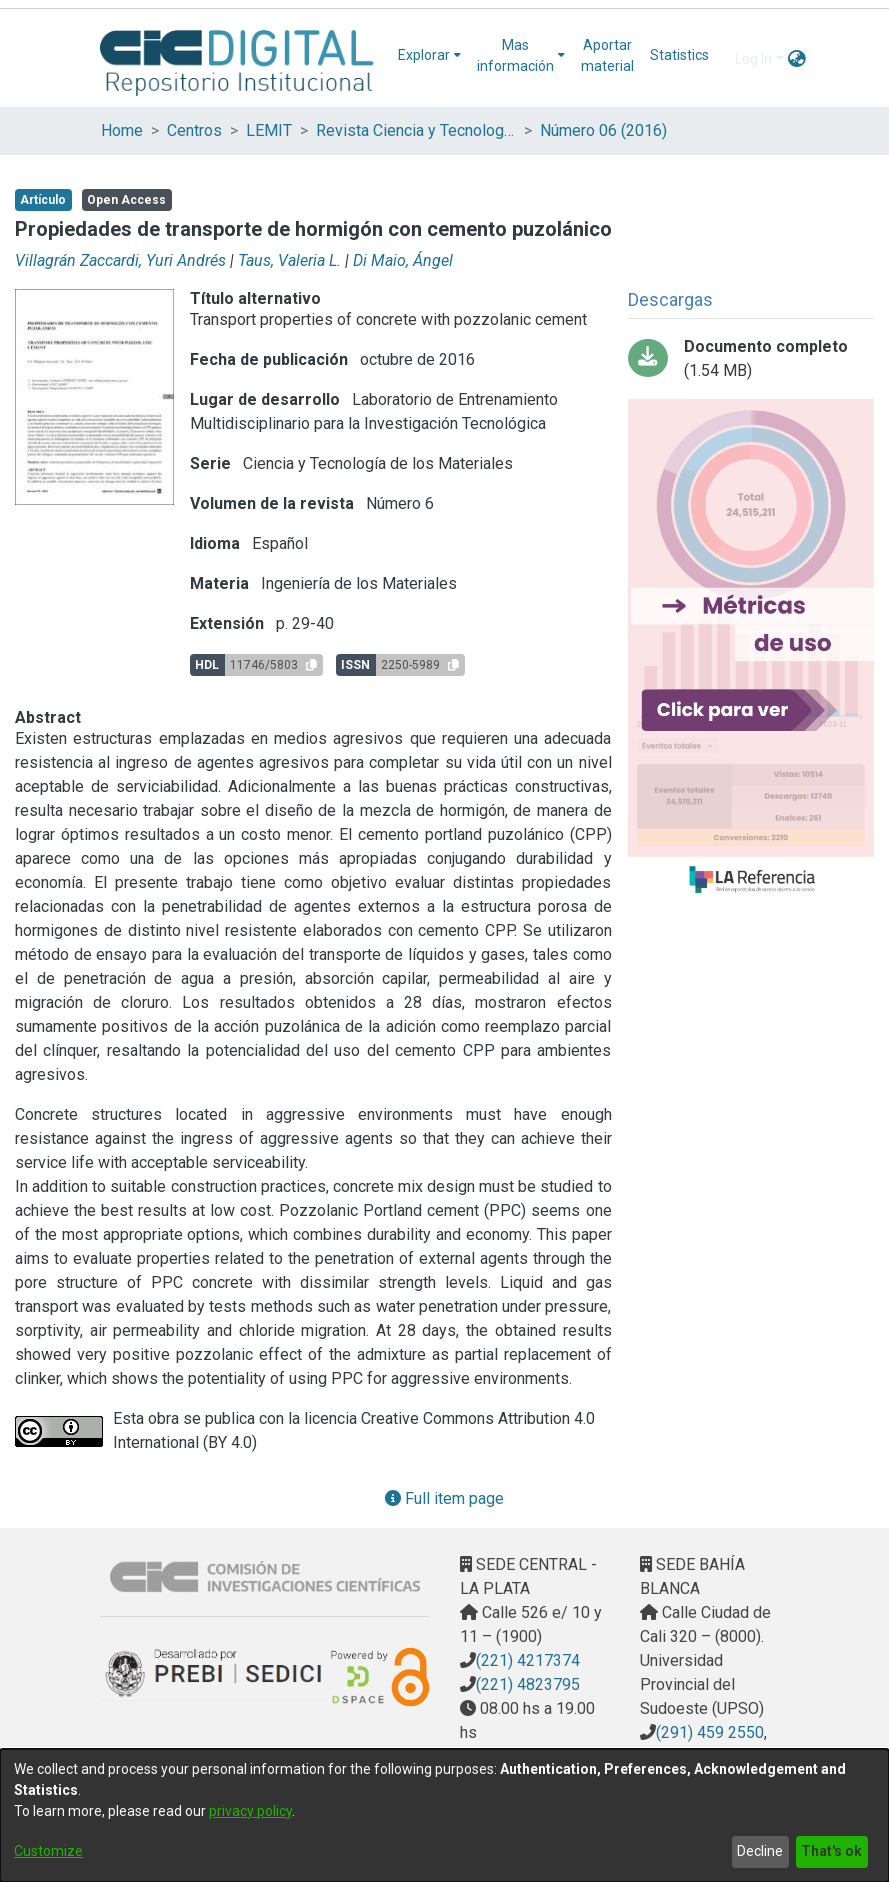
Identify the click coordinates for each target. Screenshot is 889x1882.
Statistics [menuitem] (679, 55)
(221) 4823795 (528, 1684)
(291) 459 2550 (710, 1732)
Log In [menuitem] (753, 59)
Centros (194, 130)
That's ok (831, 1851)
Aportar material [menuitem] (607, 55)
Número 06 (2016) (603, 130)
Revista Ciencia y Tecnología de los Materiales (416, 130)
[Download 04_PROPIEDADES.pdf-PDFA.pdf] (751, 359)
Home (122, 130)
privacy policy (250, 1811)
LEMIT (269, 130)
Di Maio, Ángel (403, 260)
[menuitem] (429, 55)
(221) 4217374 (528, 1660)
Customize (48, 1851)
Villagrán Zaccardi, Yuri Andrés (120, 260)
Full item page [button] (444, 1498)
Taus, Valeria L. (289, 260)
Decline (760, 1851)
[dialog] (444, 1815)
